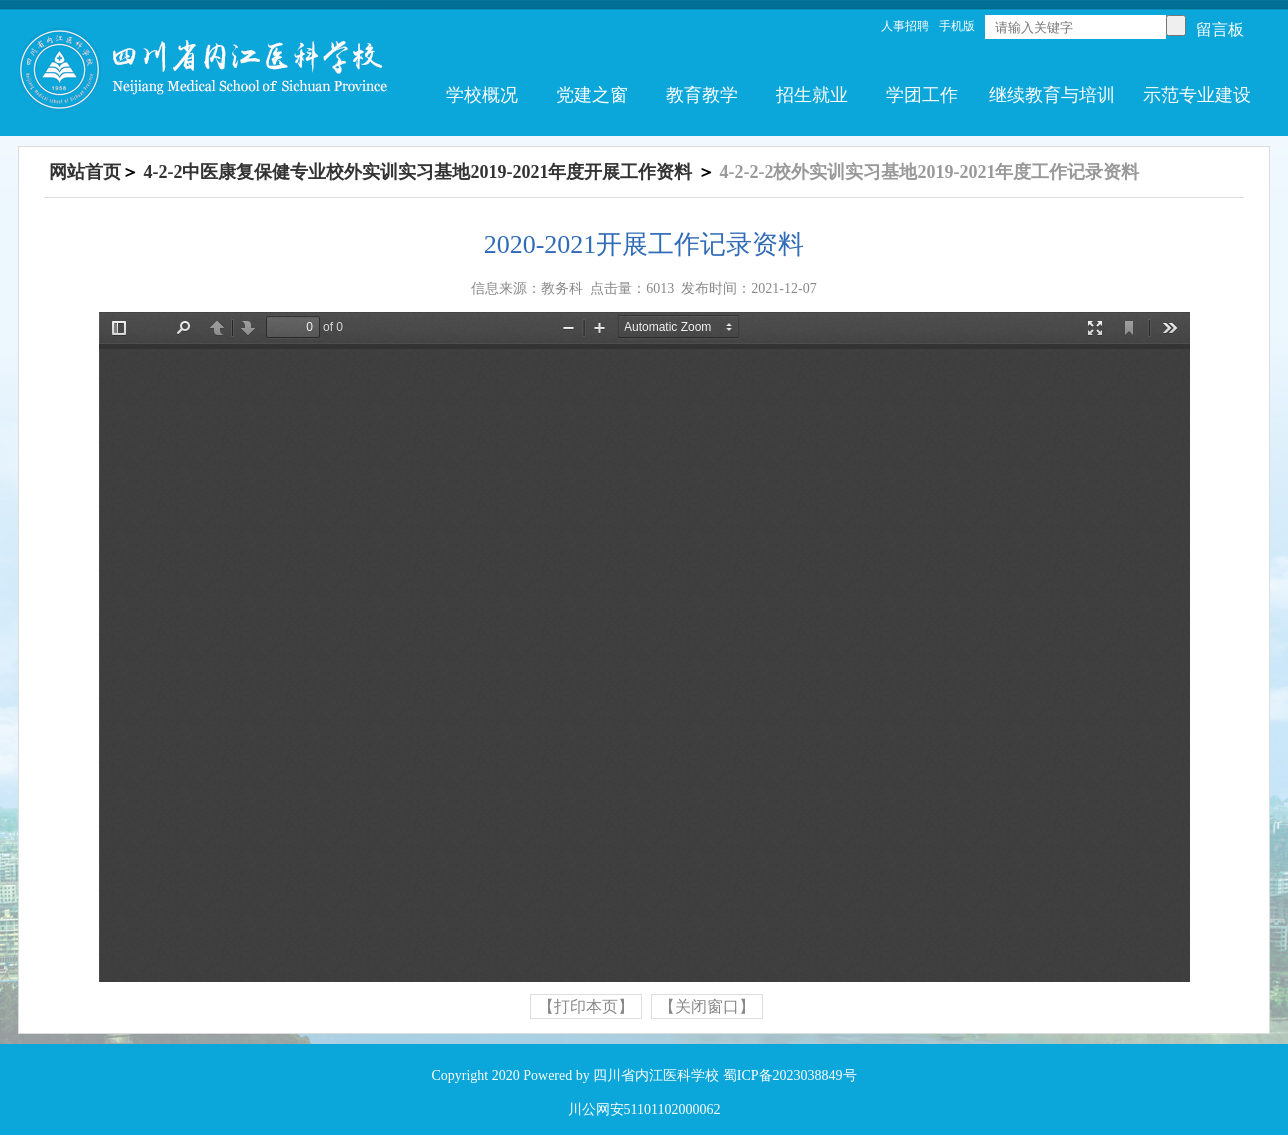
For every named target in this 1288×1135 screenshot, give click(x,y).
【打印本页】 (586, 1006)
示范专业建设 (1197, 95)
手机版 (957, 26)
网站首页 (85, 172)
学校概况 (482, 95)
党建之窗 (592, 95)
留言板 (1220, 29)
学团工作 (922, 95)
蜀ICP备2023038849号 (790, 1075)
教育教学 (702, 95)
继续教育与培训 (1052, 95)
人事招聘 (905, 26)
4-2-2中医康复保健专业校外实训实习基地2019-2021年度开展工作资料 (418, 172)
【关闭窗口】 (707, 1006)
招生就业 (812, 95)
